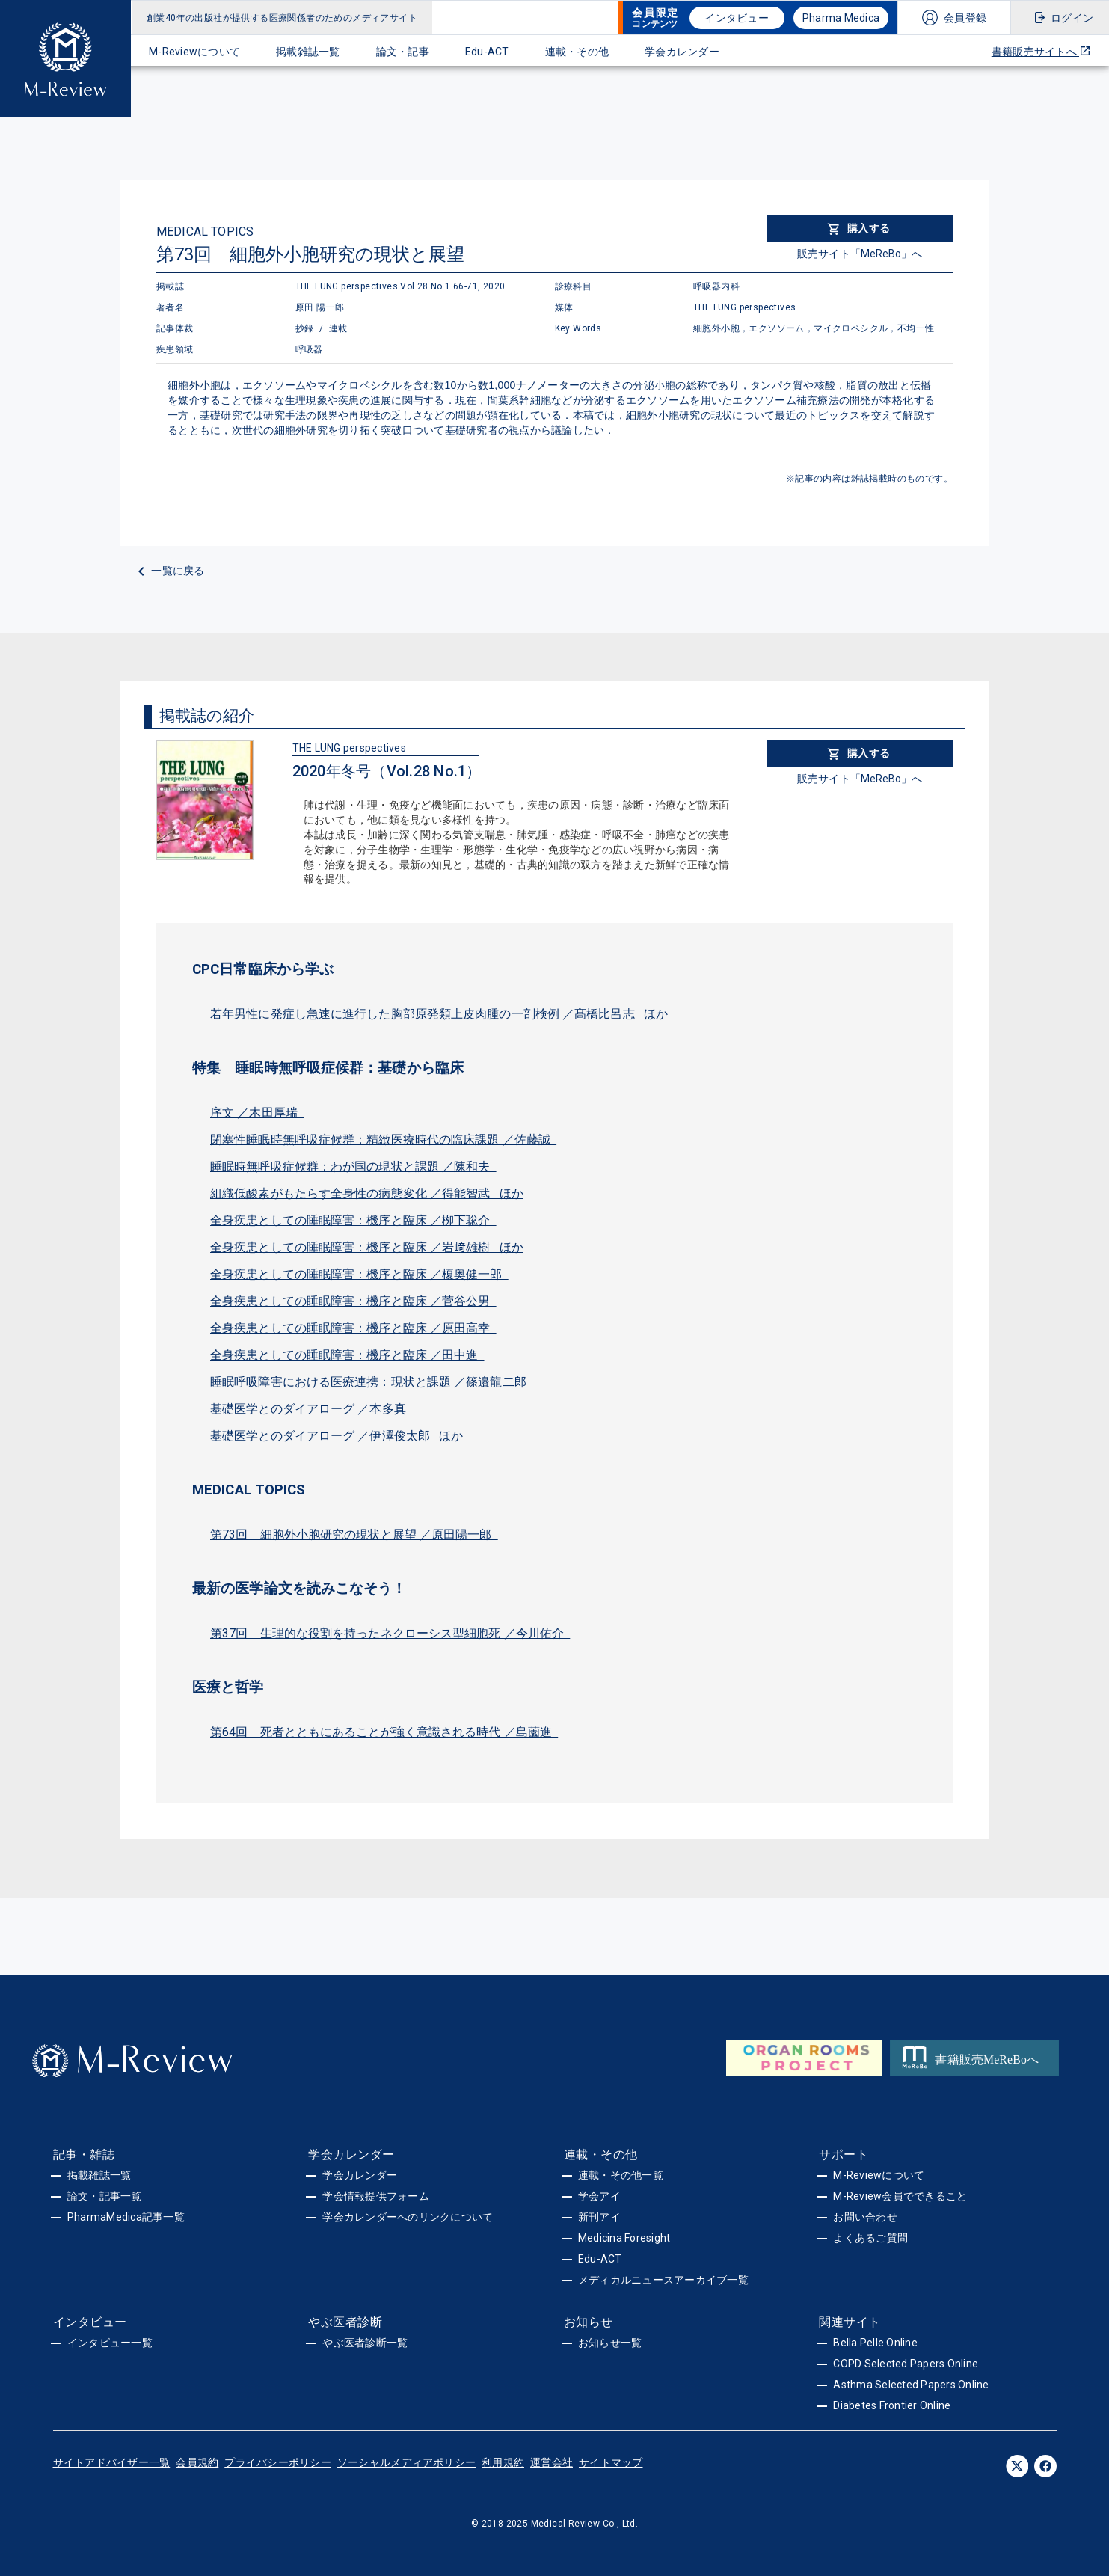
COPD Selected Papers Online (905, 2364)
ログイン (1072, 18)
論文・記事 (402, 52)
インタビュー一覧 (110, 2343)
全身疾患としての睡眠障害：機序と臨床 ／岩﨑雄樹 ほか (366, 1247)
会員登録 (965, 18)
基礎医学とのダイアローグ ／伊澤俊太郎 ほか (336, 1436)
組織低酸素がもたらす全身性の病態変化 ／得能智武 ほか (366, 1193)
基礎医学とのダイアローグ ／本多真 (311, 1409)
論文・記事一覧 (104, 2196)
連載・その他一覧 (620, 2175)
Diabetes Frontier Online (891, 2405)
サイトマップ (611, 2462)
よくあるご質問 (870, 2238)
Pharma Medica (840, 18)
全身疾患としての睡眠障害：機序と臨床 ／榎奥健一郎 (359, 1274)
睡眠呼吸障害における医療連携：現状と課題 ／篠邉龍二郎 (371, 1382)
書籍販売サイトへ (1041, 51)
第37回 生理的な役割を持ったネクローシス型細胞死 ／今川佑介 (390, 1633)
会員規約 (197, 2462)
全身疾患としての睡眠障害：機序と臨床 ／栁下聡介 (353, 1220)
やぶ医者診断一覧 (365, 2343)
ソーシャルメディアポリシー (406, 2462)
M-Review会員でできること (900, 2196)
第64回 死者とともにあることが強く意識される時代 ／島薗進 (384, 1732)
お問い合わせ (865, 2217)
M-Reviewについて (194, 52)
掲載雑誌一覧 (308, 52)
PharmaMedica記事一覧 (126, 2217)
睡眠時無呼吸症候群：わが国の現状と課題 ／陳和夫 (353, 1166)
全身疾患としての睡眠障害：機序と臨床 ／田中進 (347, 1355)
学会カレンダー (682, 52)
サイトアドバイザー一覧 (112, 2462)
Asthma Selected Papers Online (911, 2385)
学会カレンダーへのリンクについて (407, 2217)
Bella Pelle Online (875, 2343)
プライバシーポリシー (277, 2462)
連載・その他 (577, 52)
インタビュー (736, 18)
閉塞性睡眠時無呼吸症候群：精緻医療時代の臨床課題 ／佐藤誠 (383, 1139)
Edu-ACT (487, 52)
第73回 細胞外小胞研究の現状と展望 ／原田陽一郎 (354, 1534)
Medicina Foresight (624, 2238)
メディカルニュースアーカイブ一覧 (663, 2280)
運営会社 (551, 2462)
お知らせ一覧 (610, 2343)
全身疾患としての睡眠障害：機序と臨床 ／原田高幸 (353, 1328)
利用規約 (503, 2462)
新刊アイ (599, 2217)
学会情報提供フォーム (375, 2196)
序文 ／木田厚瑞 (257, 1112)
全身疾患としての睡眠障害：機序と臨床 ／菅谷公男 (353, 1301)
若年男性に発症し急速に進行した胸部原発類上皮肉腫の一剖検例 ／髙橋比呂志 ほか (439, 1014)
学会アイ (599, 2196)
